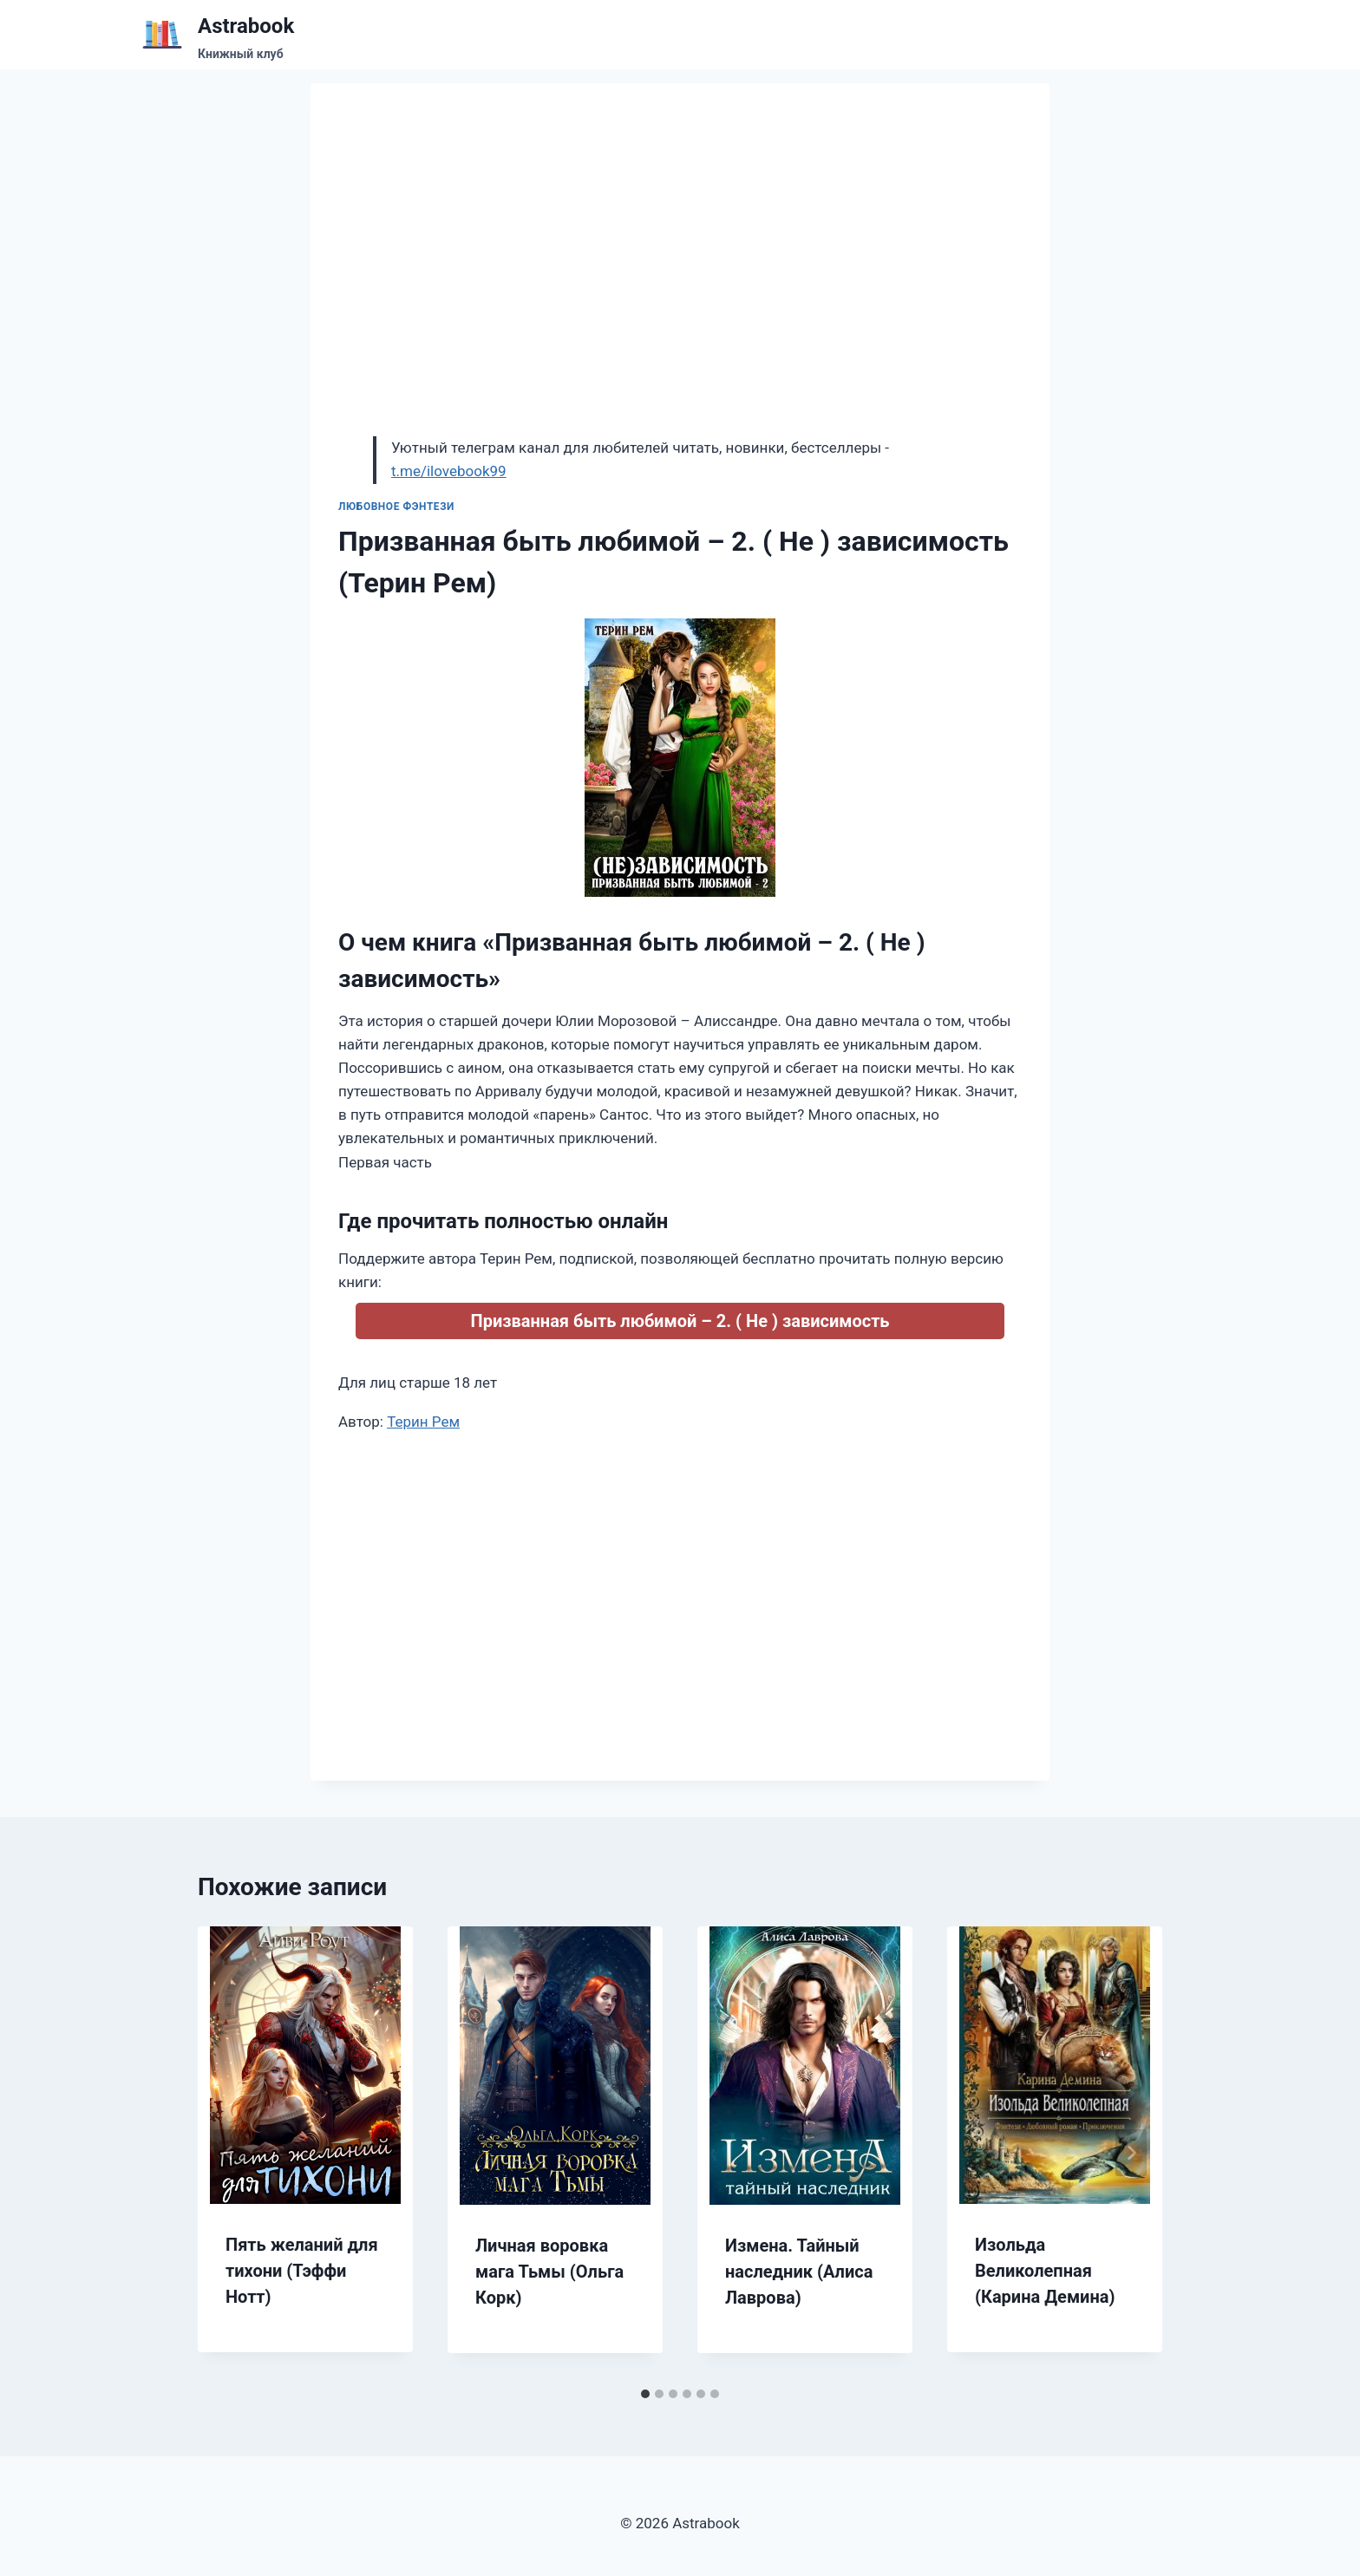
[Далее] (1131, 2152)
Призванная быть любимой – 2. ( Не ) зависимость (679, 1321)
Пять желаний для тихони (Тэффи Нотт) (302, 2270)
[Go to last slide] (229, 2152)
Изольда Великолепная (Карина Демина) (1045, 2270)
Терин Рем (423, 1421)
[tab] (645, 2394)
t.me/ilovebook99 (449, 471)
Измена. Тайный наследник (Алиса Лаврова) (799, 2271)
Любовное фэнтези (396, 506)
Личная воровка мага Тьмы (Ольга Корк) (549, 2271)
